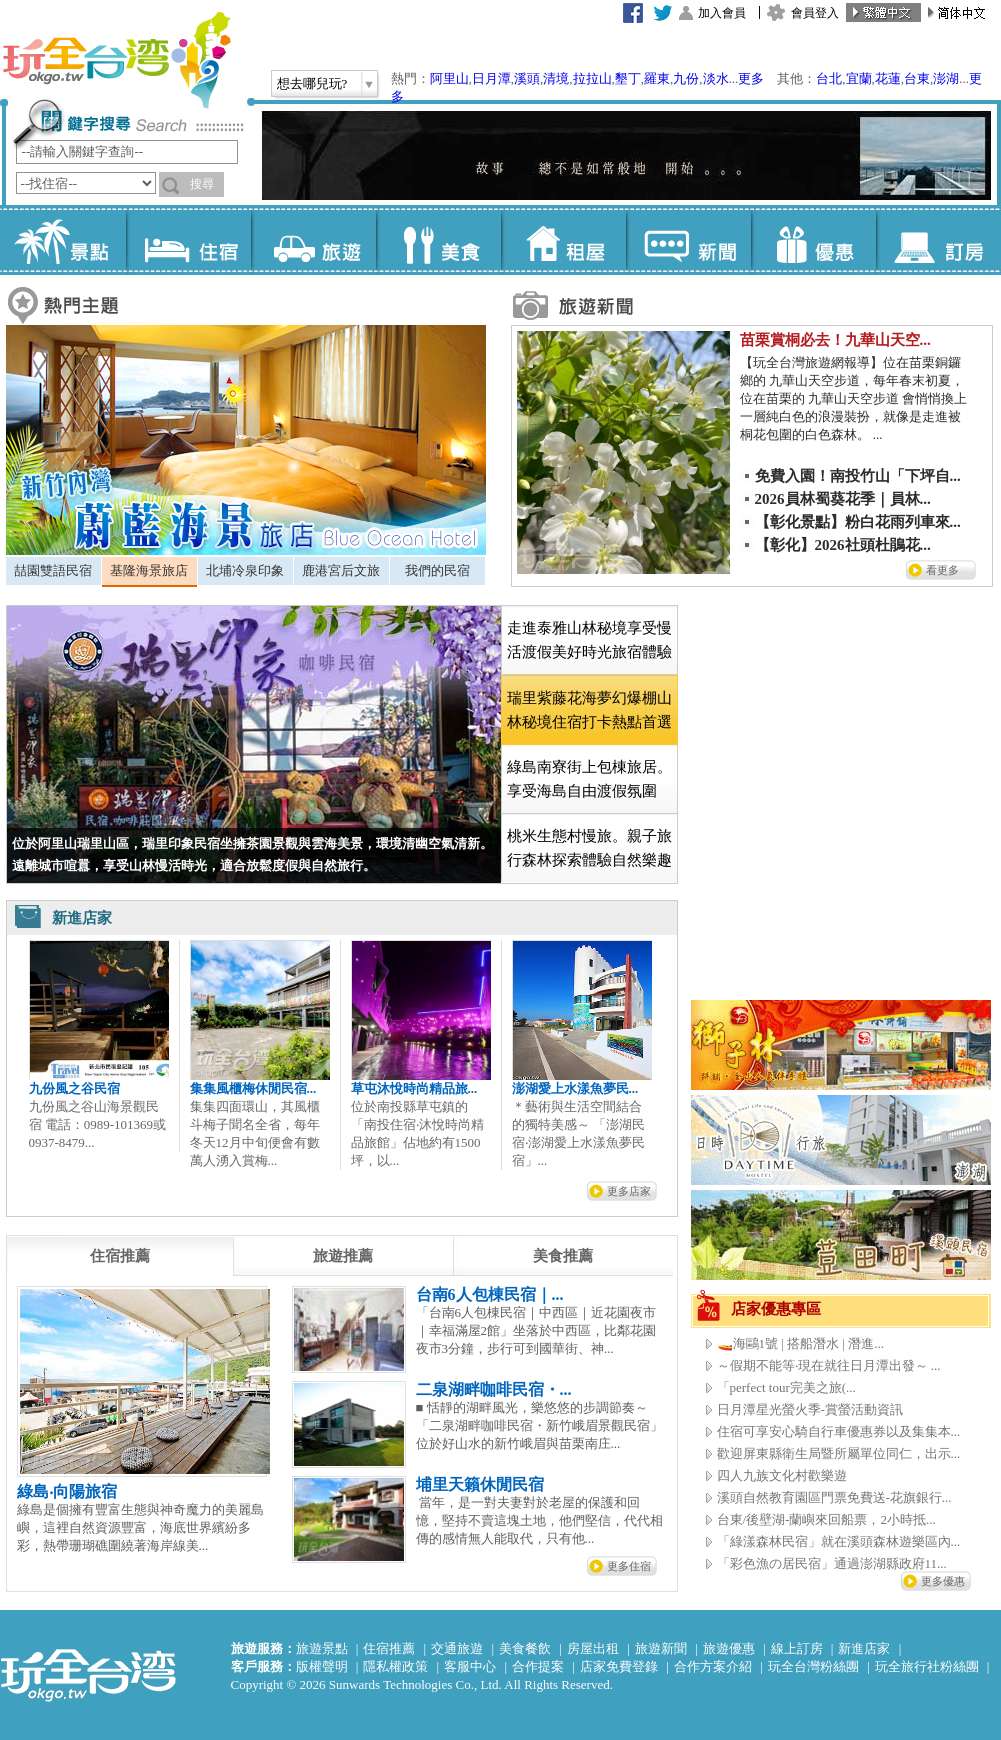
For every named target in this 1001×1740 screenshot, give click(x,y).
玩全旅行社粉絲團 (927, 1666)
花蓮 (888, 78)
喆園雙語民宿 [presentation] (53, 570)
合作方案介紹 (713, 1666)
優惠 (813, 240)
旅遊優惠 (729, 1648)
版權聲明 (322, 1666)
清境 (556, 78)
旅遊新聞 (661, 1648)
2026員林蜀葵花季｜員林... (843, 499)
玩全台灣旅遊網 (116, 60)
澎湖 (946, 78)
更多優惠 (943, 1581)
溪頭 (527, 78)
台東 (917, 78)
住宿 (188, 240)
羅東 (657, 78)
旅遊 (313, 240)
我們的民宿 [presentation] (437, 570)
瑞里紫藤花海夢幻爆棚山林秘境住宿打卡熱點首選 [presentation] (589, 710)
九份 (686, 78)
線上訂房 (797, 1648)
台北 (829, 78)
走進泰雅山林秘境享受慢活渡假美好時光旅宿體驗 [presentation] (589, 640)
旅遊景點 (322, 1648)
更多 (751, 78)
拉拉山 (592, 78)
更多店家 (629, 1191)
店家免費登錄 (619, 1666)
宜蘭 (859, 78)
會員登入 (815, 13)
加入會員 (722, 13)
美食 (438, 240)
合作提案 (538, 1666)
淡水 (716, 78)
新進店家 (864, 1648)
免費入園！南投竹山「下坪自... (858, 476)
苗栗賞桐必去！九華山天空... (835, 340)
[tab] (53, 571)
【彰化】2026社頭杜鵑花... (843, 545)
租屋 (563, 240)
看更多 (942, 570)
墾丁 (628, 78)
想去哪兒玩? (312, 83)
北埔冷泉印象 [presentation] (245, 570)
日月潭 (491, 78)
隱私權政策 (395, 1666)
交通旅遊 (457, 1648)
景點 (63, 240)
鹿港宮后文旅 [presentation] (341, 570)
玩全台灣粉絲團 (813, 1666)
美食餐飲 (525, 1648)
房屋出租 (593, 1648)
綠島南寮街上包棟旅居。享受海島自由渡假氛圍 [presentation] (589, 779)
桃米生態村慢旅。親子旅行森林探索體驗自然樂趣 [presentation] (589, 848)
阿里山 (449, 78)
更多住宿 (629, 1566)
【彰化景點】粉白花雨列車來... (858, 522)
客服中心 (470, 1666)
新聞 (688, 240)
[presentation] (120, 1256)
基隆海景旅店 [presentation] (149, 570)
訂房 (938, 240)
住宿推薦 (389, 1648)
